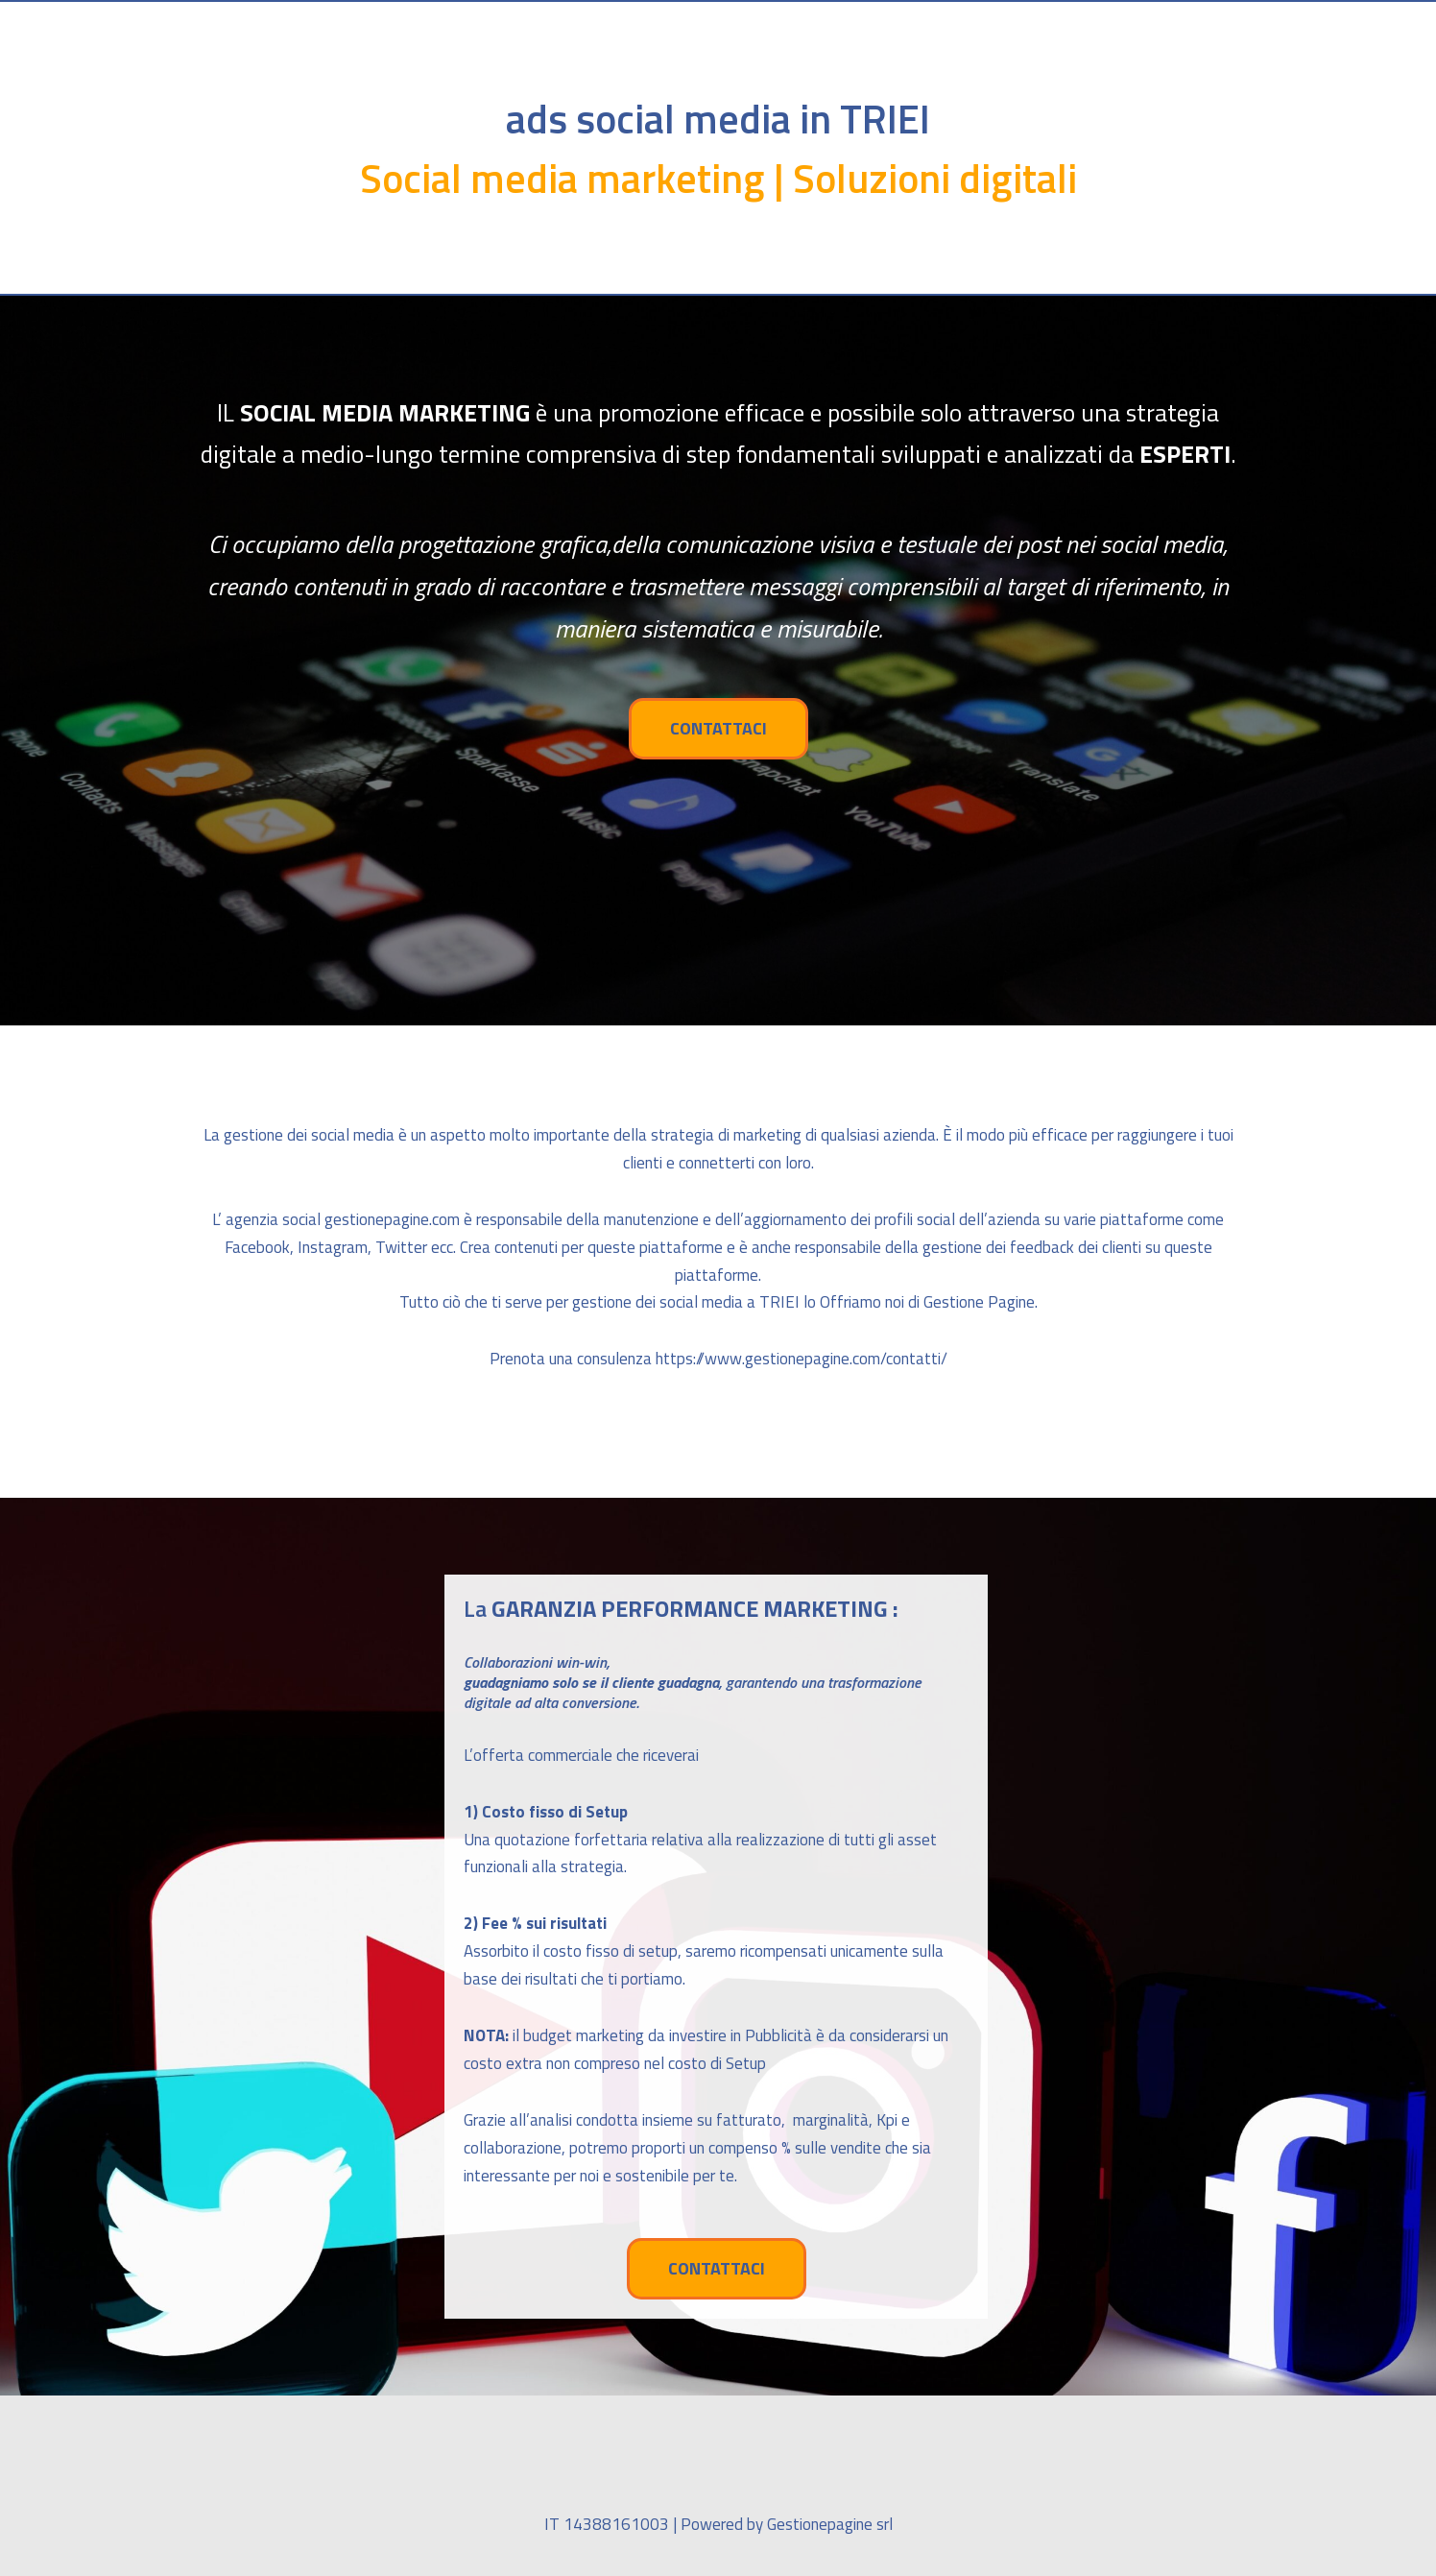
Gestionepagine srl (830, 2524)
